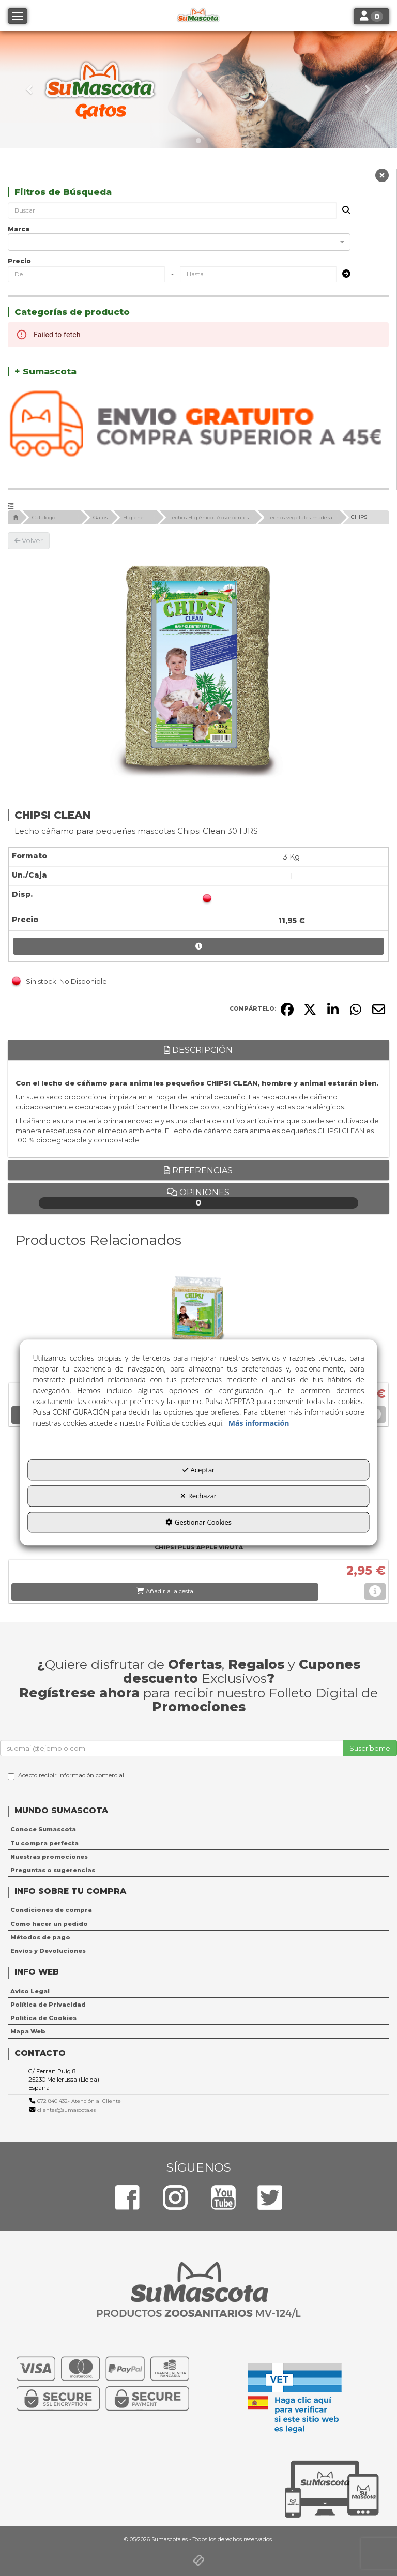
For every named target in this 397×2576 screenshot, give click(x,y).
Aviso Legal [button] (30, 1991)
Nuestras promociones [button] (49, 1856)
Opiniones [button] (199, 1198)
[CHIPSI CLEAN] (198, 667)
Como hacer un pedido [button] (49, 1923)
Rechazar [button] (198, 1496)
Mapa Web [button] (27, 2031)
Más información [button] (258, 1423)
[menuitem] (198, 1829)
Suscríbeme (369, 1748)
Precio (19, 261)
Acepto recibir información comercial (66, 1776)
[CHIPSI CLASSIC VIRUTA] (198, 1312)
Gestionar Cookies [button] (198, 1522)
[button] (29, 89)
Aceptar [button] (198, 1469)
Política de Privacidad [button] (48, 2004)
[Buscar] (343, 211)
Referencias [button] (198, 1171)
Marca (18, 229)
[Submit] (343, 274)
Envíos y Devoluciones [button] (48, 1950)
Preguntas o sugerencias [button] (52, 1870)
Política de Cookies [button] (43, 2018)
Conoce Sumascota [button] (43, 1829)
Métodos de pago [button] (40, 1937)
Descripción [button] (198, 1050)
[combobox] (179, 242)
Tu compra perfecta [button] (44, 1843)
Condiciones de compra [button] (51, 1910)
